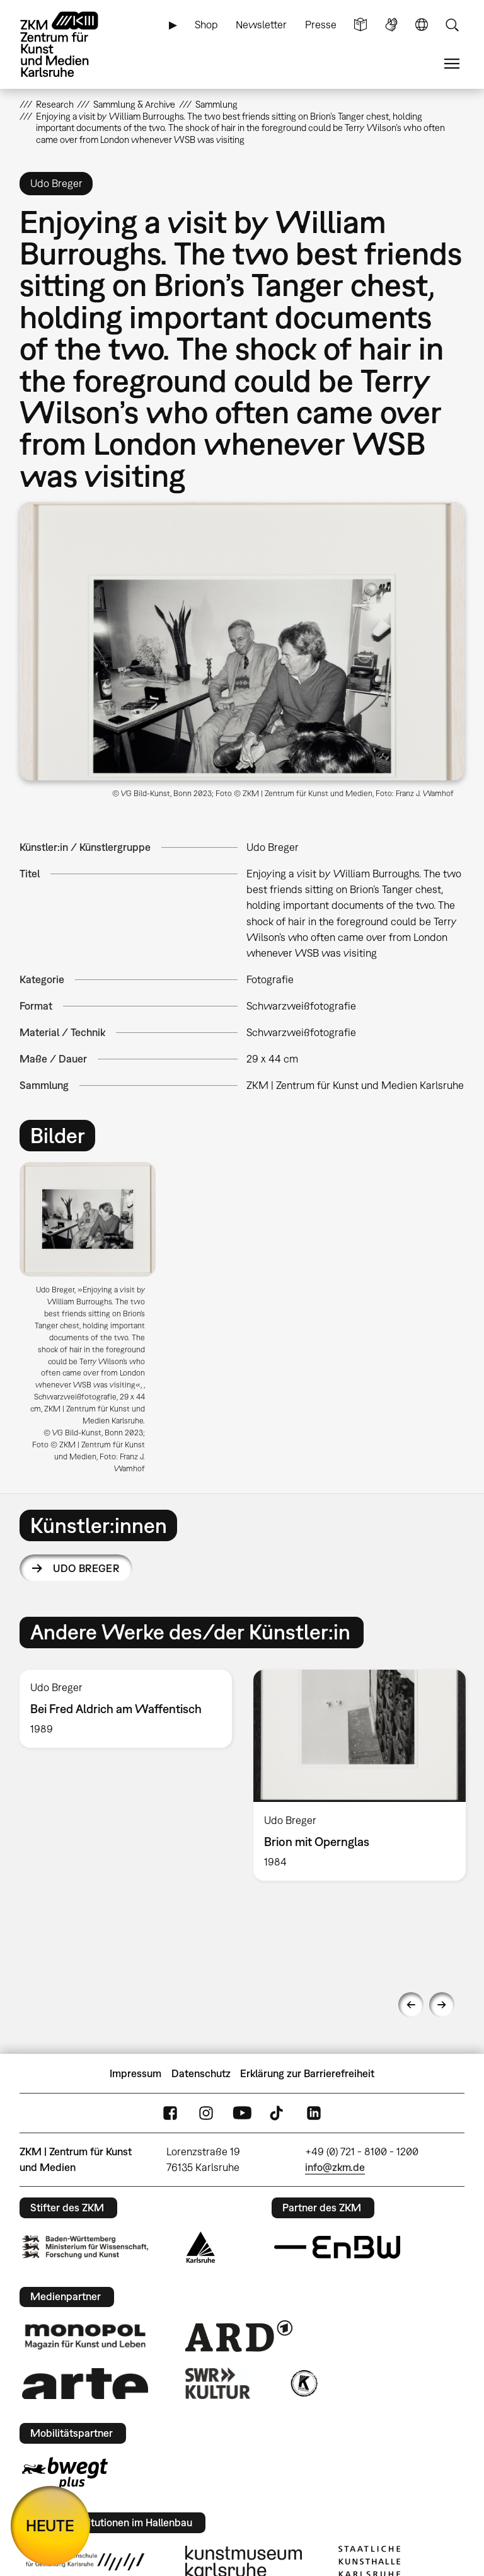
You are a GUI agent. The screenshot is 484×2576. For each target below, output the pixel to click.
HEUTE (50, 2525)
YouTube (242, 2113)
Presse (321, 24)
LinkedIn (313, 2113)
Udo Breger (86, 1568)
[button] (242, 641)
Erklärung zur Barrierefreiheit (307, 2073)
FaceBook (170, 2113)
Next (441, 2004)
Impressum (135, 2073)
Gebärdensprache (391, 25)
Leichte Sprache (360, 25)
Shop (206, 24)
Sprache (421, 25)
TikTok (278, 2113)
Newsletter (261, 24)
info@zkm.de (335, 2167)
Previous (411, 2004)
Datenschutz (201, 2073)
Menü (451, 64)
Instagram (206, 2113)
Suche (451, 25)
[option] (93, 1322)
